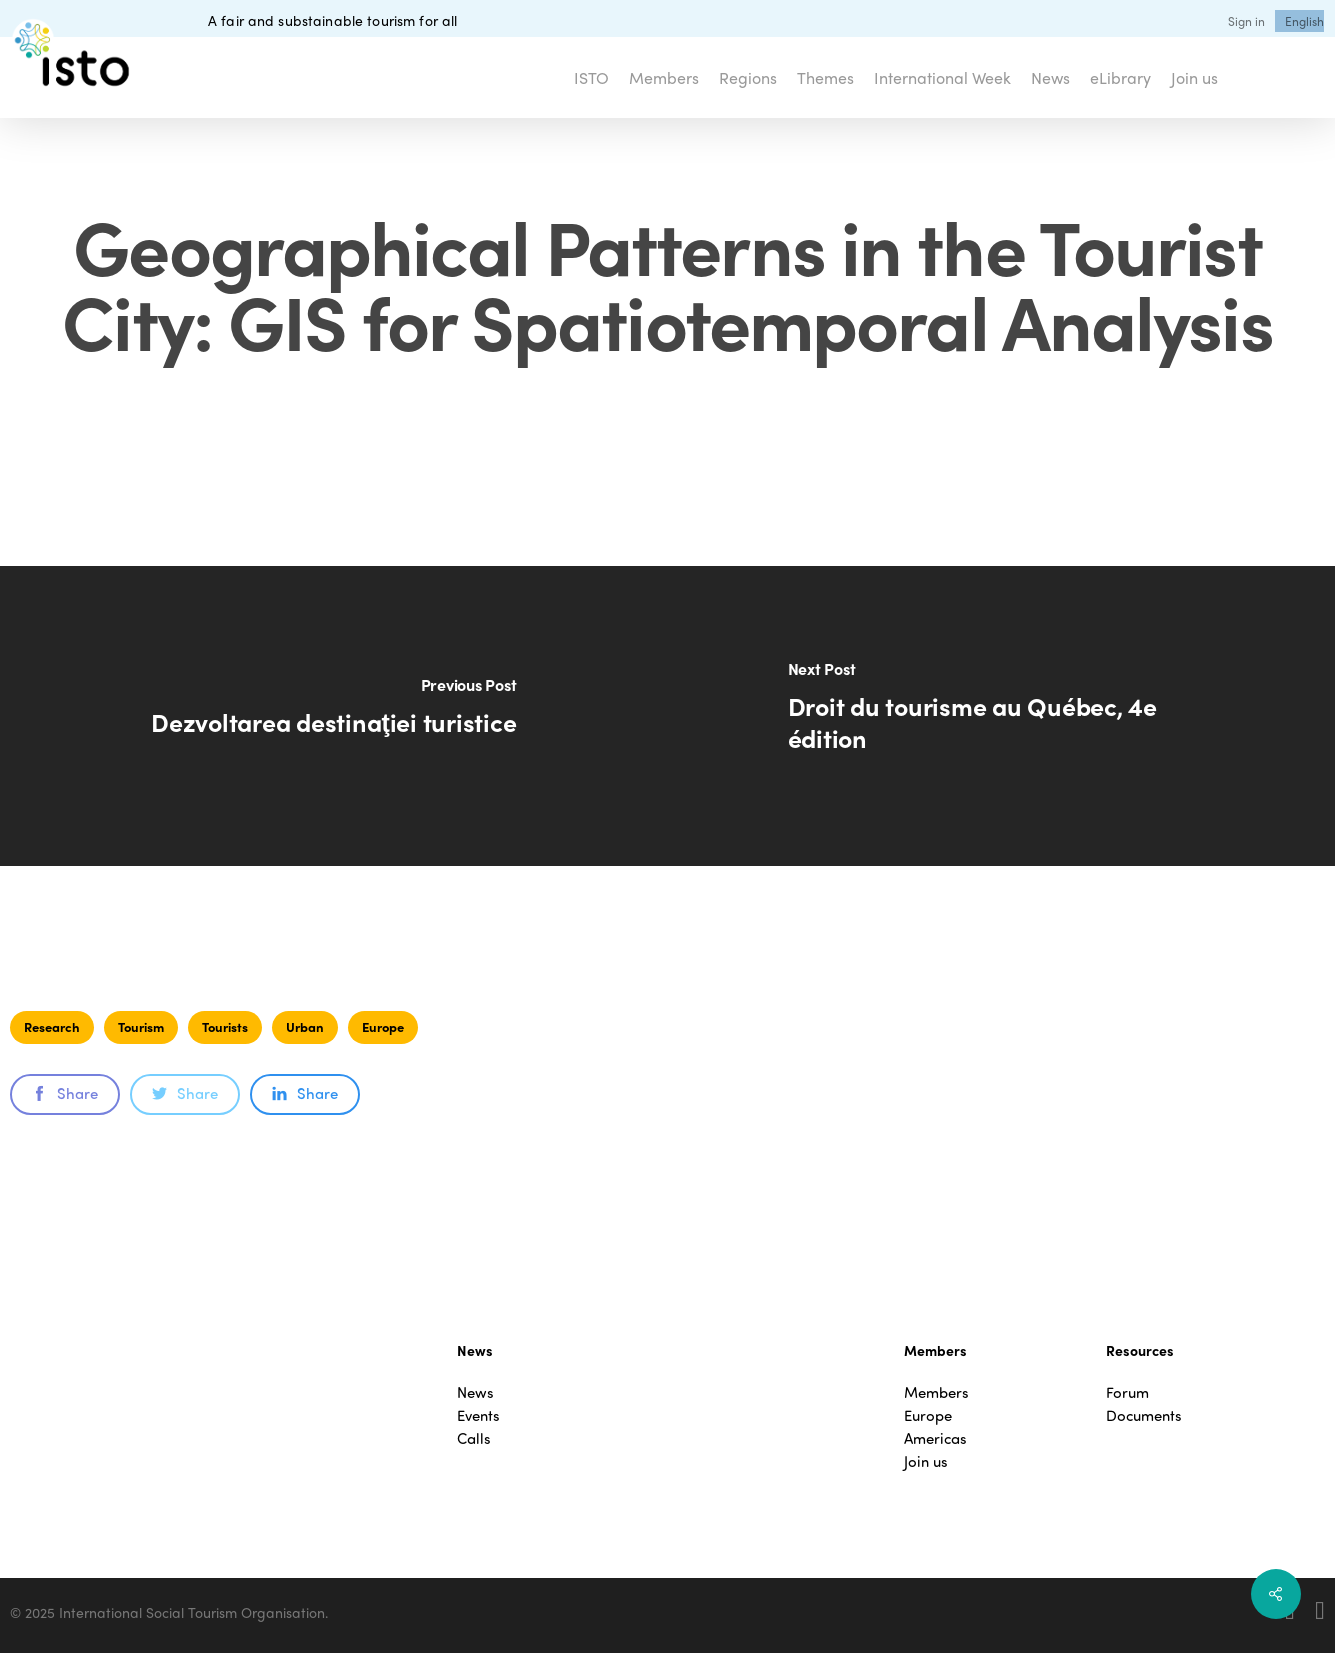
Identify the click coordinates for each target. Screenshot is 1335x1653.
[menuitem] (1304, 21)
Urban (305, 1026)
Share (65, 1093)
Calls (474, 1438)
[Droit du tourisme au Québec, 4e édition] (1002, 716)
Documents (1144, 1415)
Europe (383, 1026)
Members (936, 1392)
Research (52, 1026)
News (475, 1392)
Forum (1127, 1392)
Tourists (225, 1026)
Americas (935, 1438)
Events (478, 1415)
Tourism (141, 1026)
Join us (926, 1461)
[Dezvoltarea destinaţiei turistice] (334, 716)
